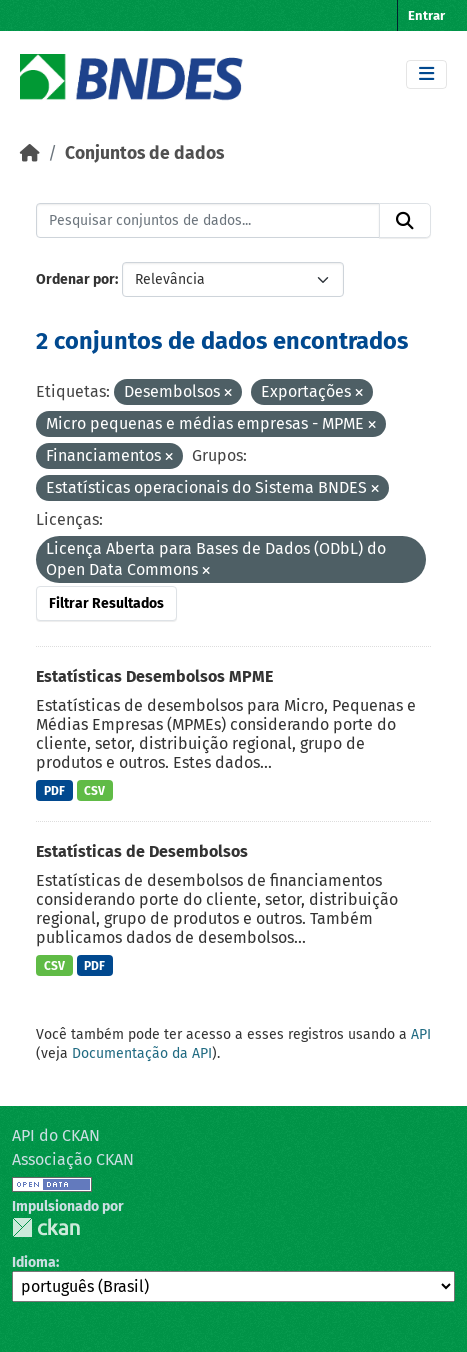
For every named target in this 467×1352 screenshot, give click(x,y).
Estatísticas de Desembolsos (142, 851)
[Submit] (405, 221)
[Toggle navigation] (426, 74)
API (421, 1034)
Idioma (34, 1262)
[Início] (30, 153)
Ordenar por (75, 279)
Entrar (426, 15)
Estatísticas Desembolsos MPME (154, 676)
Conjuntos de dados (144, 153)
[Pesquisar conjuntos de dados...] (208, 221)
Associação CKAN (73, 1159)
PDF (54, 791)
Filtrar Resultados (106, 603)
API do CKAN (56, 1135)
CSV (94, 791)
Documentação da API (142, 1053)
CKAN (46, 1227)
